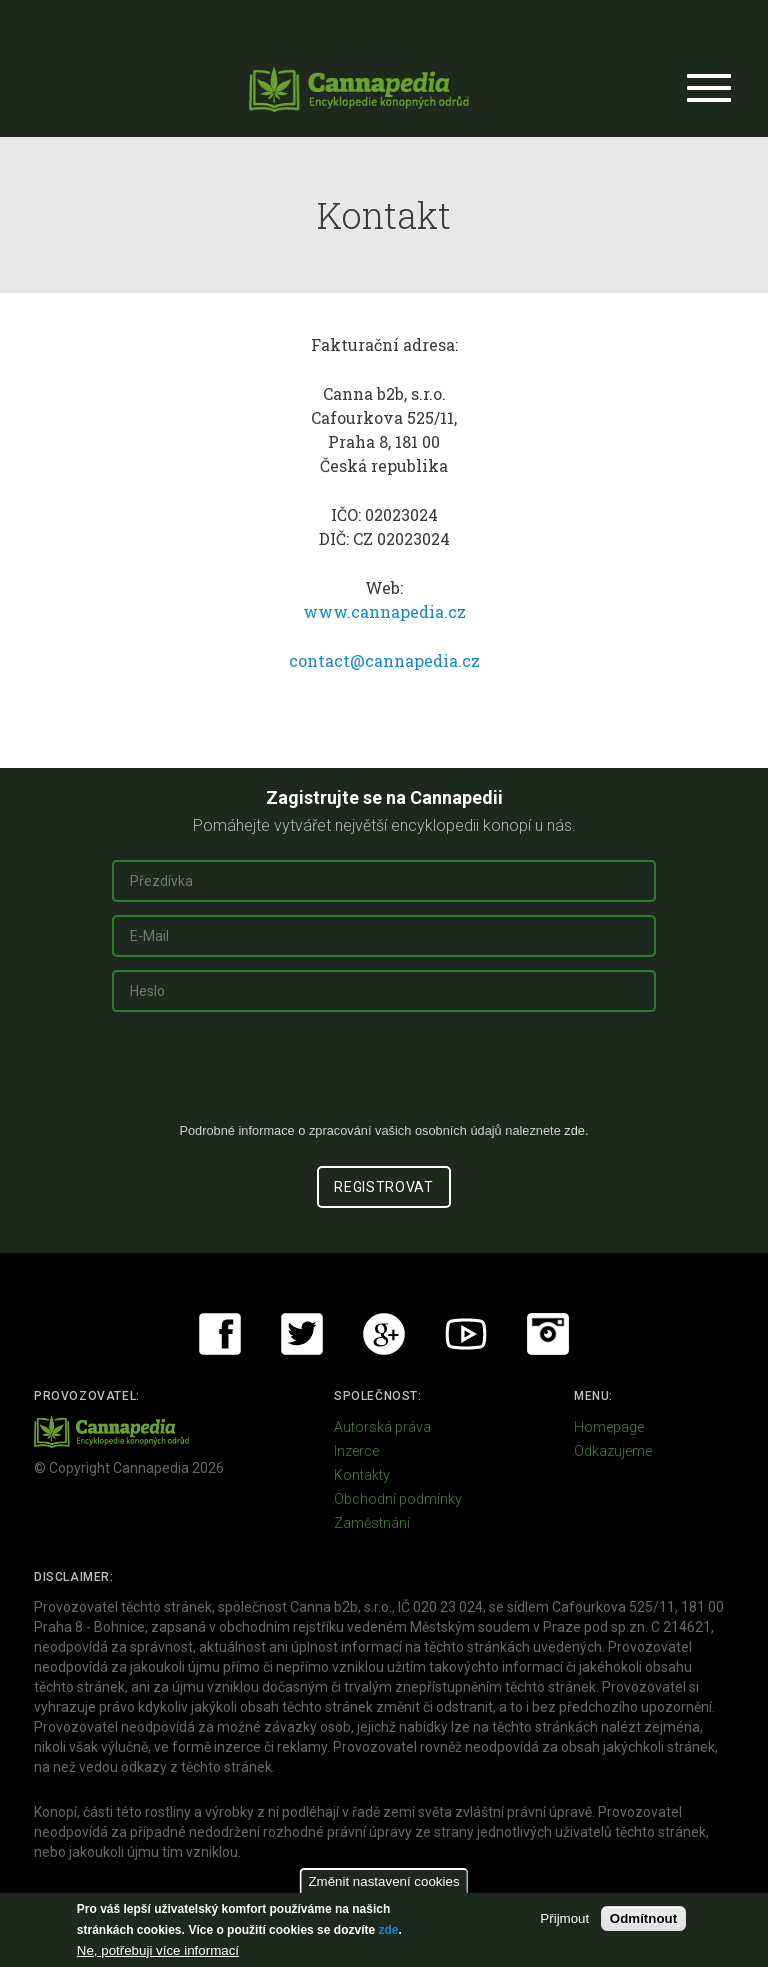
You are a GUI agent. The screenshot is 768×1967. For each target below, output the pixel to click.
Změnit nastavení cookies (383, 1881)
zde (388, 1930)
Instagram (548, 1334)
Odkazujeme (613, 1451)
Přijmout (564, 1918)
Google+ (384, 1334)
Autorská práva (382, 1427)
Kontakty (362, 1475)
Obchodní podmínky (398, 1499)
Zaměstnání (372, 1523)
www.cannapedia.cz (384, 611)
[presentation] (384, 1075)
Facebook (220, 1334)
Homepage (609, 1427)
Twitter (302, 1334)
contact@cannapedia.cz (384, 660)
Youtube (466, 1334)
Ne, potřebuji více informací (158, 1950)
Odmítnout (643, 1918)
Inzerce (356, 1451)
